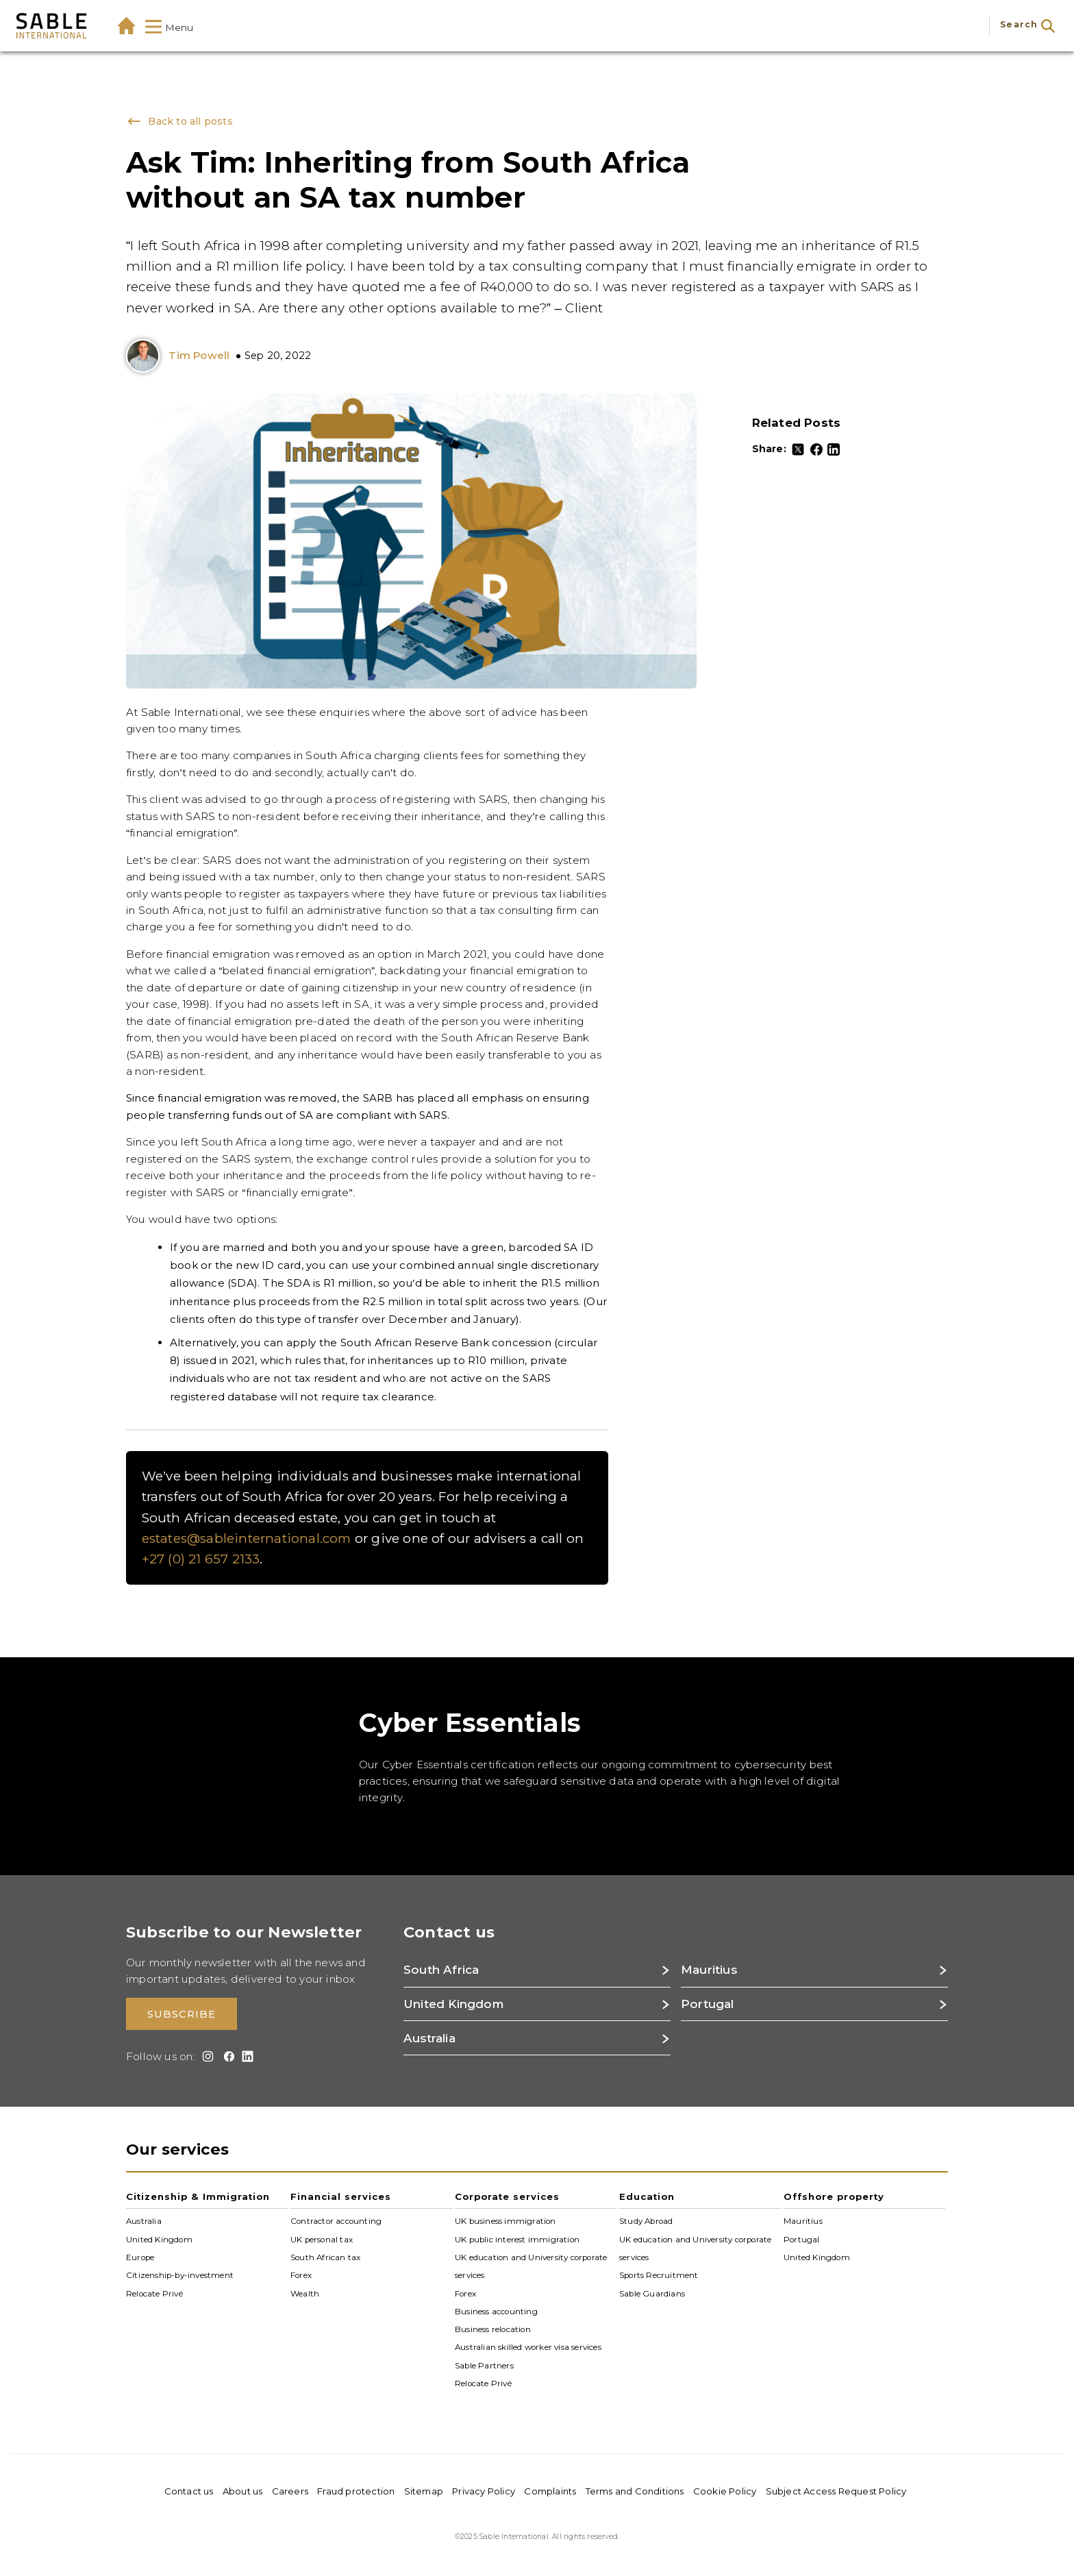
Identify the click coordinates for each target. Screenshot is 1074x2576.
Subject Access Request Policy (836, 2491)
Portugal (802, 2239)
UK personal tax (321, 2239)
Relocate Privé (154, 2293)
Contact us (189, 2491)
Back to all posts (179, 121)
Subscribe (181, 2014)
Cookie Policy (725, 2491)
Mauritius (803, 2221)
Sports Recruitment (659, 2275)
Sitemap (423, 2491)
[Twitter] (798, 449)
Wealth (304, 2293)
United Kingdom (159, 2239)
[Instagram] (205, 2056)
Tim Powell (198, 355)
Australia (144, 2221)
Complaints (550, 2491)
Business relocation (493, 2329)
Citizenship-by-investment (180, 2275)
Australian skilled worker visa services (528, 2347)
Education (647, 2196)
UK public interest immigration (517, 2239)
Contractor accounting (336, 2221)
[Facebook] (816, 449)
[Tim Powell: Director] (146, 356)
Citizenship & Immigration (198, 2196)
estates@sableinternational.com (246, 1538)
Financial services (340, 2196)
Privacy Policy (483, 2491)
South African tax (325, 2257)
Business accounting (496, 2311)
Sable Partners (484, 2365)
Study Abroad (646, 2221)
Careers (290, 2491)
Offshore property (834, 2196)
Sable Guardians (652, 2293)
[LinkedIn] (833, 449)
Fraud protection (356, 2491)
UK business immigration (505, 2221)
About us (243, 2491)
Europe (140, 2257)
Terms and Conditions (635, 2491)
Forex (301, 2275)
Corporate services (507, 2196)
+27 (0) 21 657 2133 (201, 1559)
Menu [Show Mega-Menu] (169, 27)
